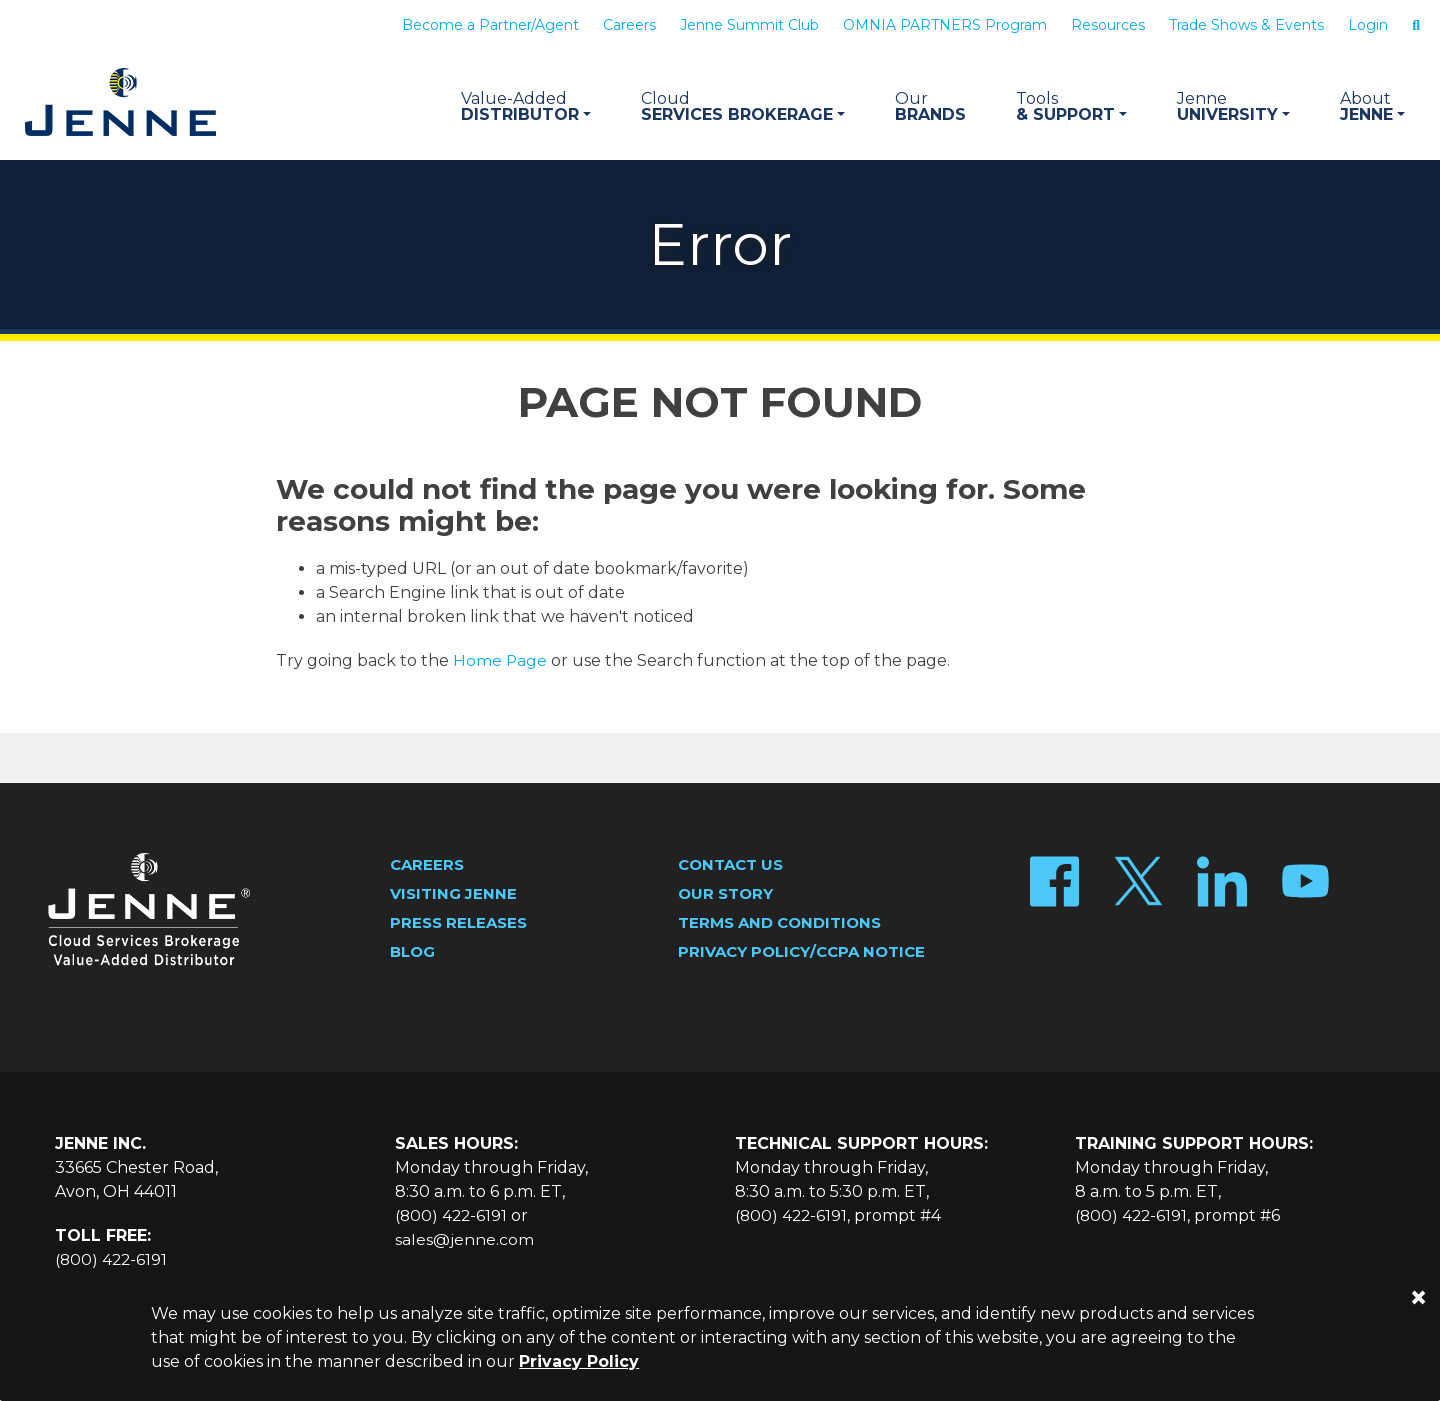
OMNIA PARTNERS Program (945, 25)
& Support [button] (1071, 106)
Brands (930, 106)
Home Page (500, 661)
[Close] (1418, 1297)
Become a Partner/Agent (490, 25)
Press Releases (458, 923)
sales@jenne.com (464, 1240)
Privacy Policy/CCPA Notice (801, 952)
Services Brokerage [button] (743, 106)
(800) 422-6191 (112, 1260)
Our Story (725, 894)
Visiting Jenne (453, 894)
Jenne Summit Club (749, 25)
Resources (1108, 25)
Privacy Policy (579, 1361)
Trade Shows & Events (1246, 25)
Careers (629, 25)
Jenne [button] (1372, 106)
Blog (412, 952)
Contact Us (730, 865)
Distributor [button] (526, 106)
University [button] (1233, 106)
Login (1368, 25)
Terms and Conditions (779, 923)
